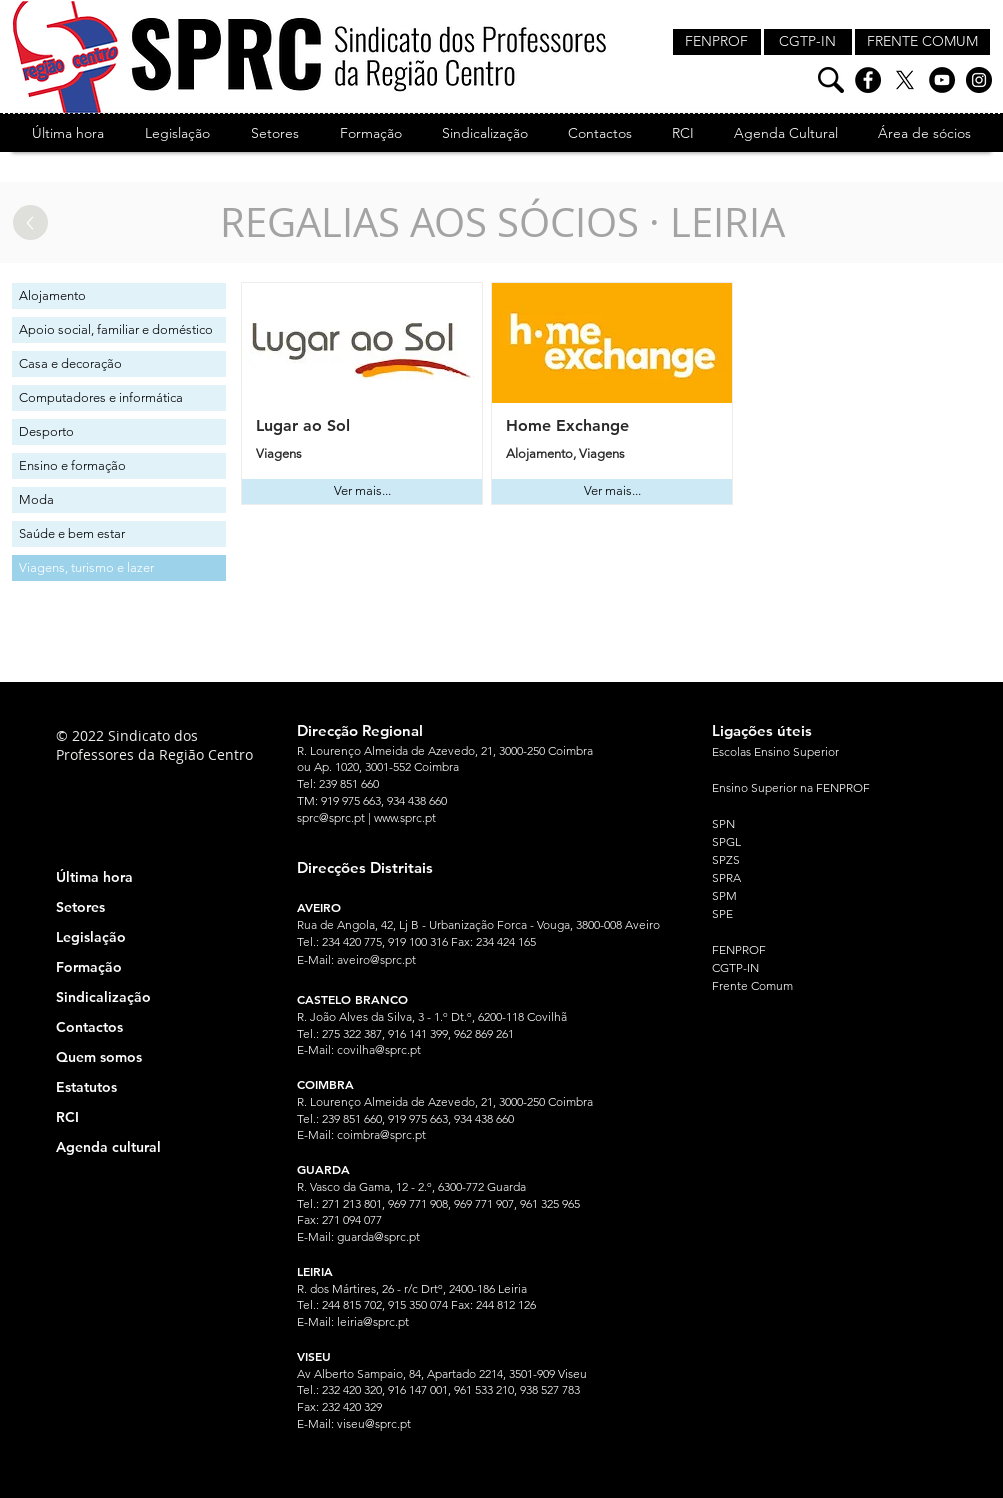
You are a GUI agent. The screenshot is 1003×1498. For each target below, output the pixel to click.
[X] (905, 80)
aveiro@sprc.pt (376, 959)
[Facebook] (868, 80)
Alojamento (52, 295)
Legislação (91, 937)
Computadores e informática (101, 397)
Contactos (89, 1027)
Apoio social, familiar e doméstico (116, 329)
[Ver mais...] (362, 491)
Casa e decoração (70, 363)
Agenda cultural (108, 1147)
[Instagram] (979, 80)
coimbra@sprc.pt (381, 1134)
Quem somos (99, 1057)
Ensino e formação (72, 465)
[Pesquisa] (831, 80)
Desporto (46, 431)
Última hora (94, 877)
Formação (89, 967)
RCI (67, 1117)
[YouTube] (942, 80)
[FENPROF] (717, 42)
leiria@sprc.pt (373, 1321)
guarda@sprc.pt (378, 1236)
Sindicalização (103, 997)
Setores (80, 907)
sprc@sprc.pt (331, 817)
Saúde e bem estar (72, 533)
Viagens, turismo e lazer (86, 567)
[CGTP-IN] (808, 42)
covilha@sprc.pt (379, 1049)
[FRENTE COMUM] (922, 42)
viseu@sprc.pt (374, 1423)
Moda (36, 499)
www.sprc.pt (405, 817)
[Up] (30, 222)
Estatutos (86, 1087)
